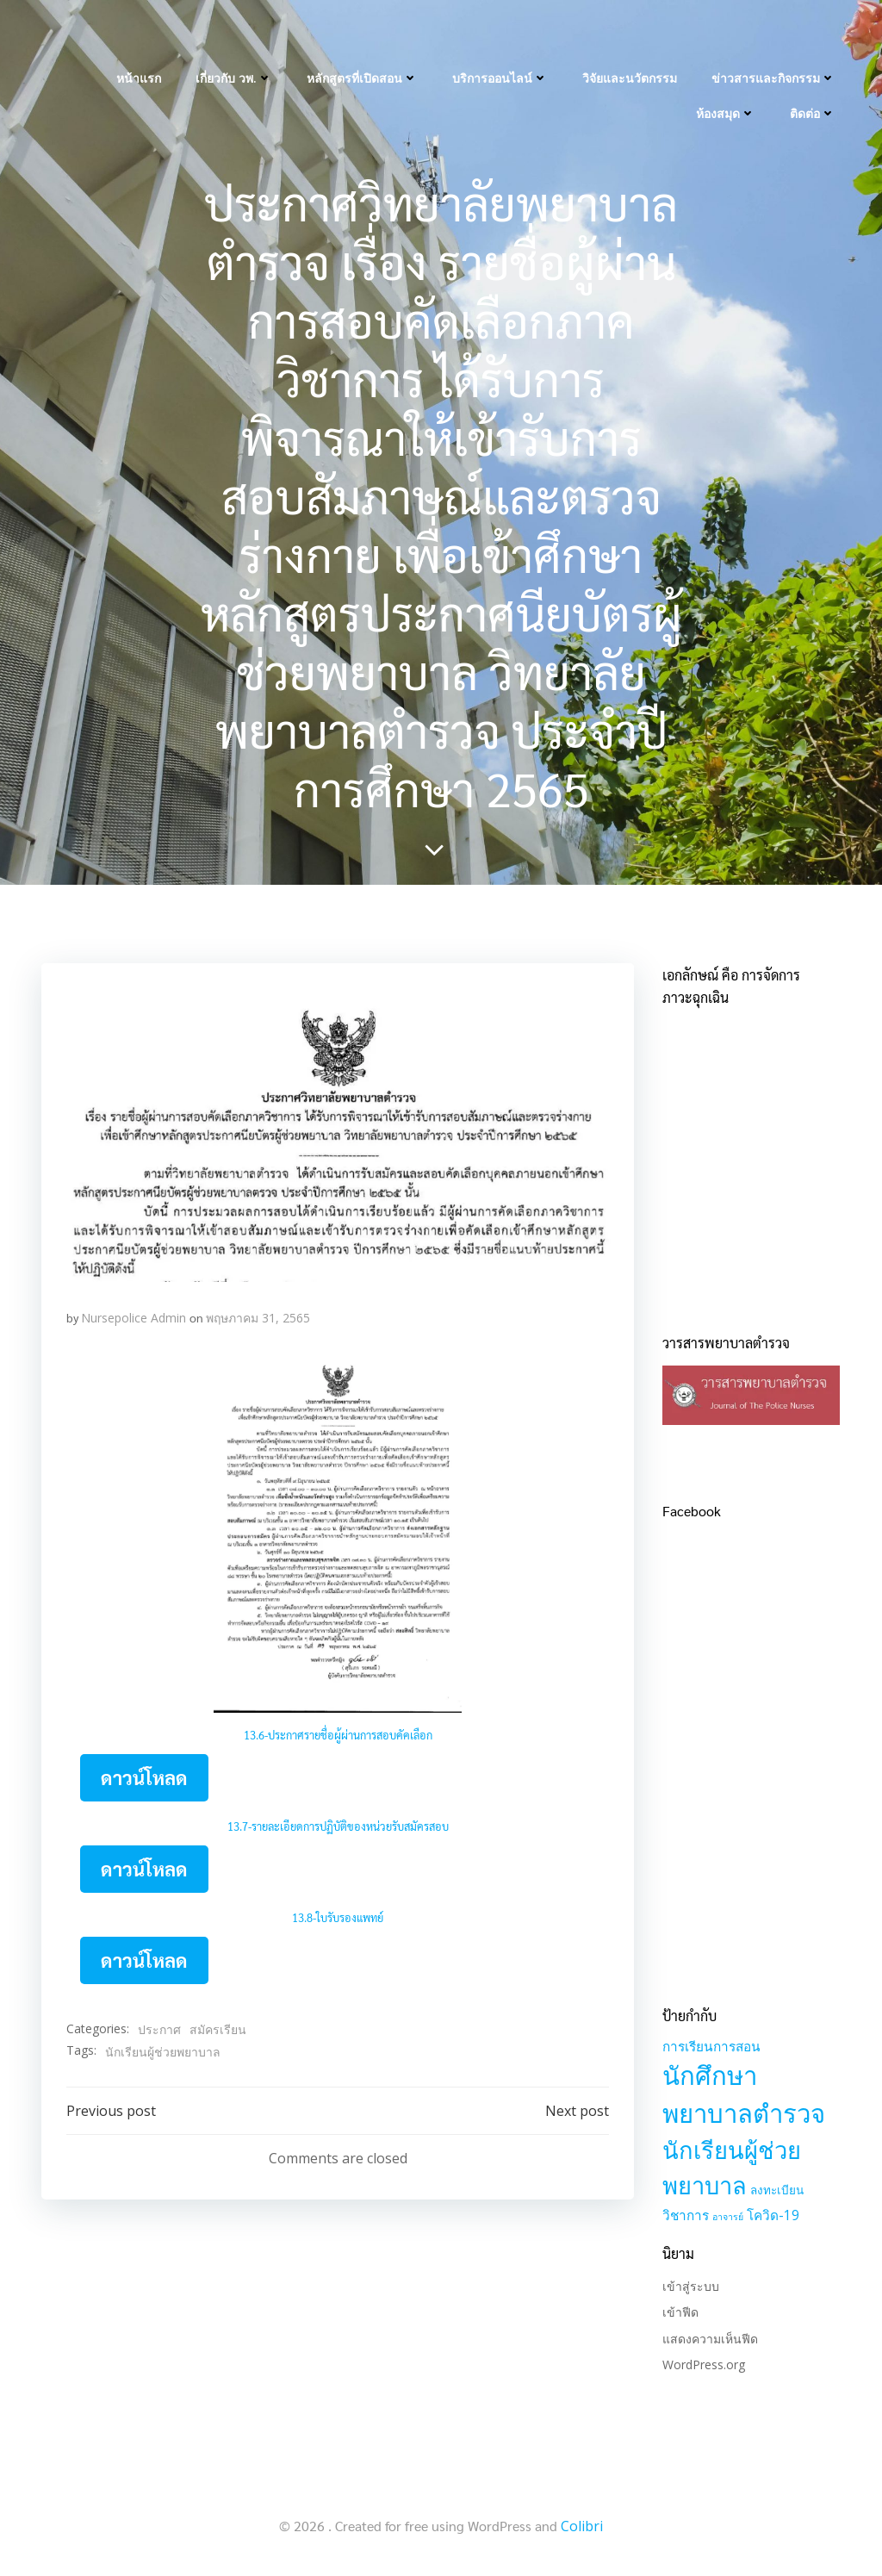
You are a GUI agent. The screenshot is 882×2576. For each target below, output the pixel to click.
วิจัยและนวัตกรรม (631, 35)
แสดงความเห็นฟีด (708, 2340)
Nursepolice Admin (133, 1322)
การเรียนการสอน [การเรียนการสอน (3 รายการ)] (710, 2048)
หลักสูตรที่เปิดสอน (363, 35)
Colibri (582, 2526)
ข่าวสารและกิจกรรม (775, 35)
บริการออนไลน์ (502, 35)
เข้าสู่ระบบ (689, 2288)
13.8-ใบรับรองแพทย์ (337, 1920)
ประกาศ (159, 2033)
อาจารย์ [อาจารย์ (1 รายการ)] (726, 2218)
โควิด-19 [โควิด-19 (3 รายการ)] (771, 2217)
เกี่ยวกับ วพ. (235, 35)
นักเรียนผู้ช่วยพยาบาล (162, 2054)
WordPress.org (702, 2366)
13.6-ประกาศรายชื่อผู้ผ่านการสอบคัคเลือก (338, 1738)
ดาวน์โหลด (145, 1781)
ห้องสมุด (727, 70)
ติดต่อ (814, 70)
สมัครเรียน (217, 2033)
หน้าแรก (140, 35)
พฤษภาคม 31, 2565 (258, 1322)
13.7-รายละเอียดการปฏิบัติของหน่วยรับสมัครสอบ (338, 1829)
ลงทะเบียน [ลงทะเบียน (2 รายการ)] (775, 2192)
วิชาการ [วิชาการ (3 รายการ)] (684, 2217)
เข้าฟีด (679, 2314)
